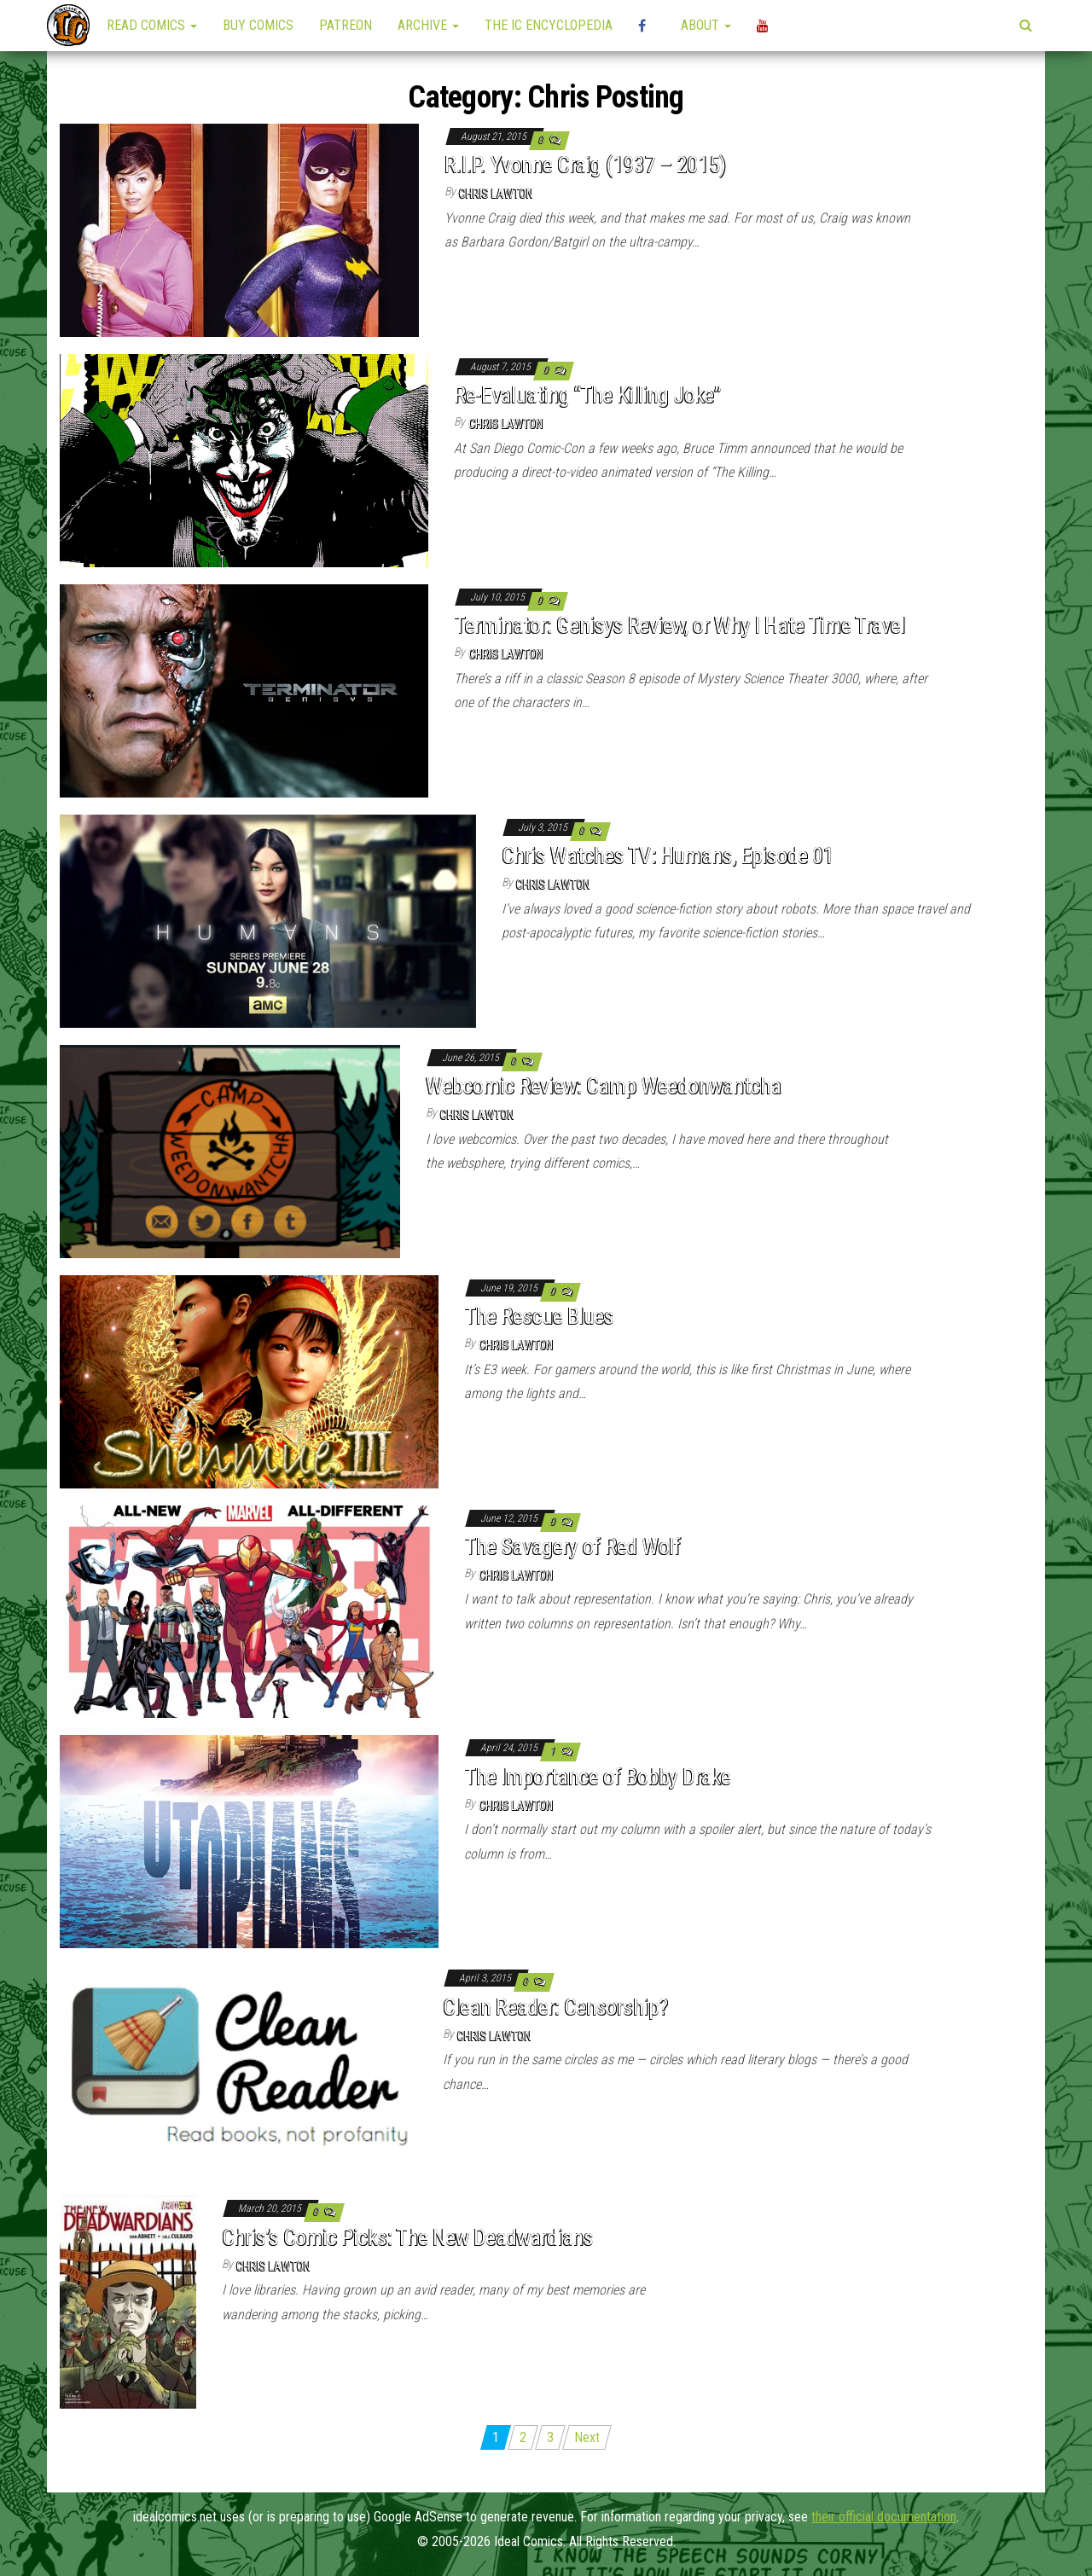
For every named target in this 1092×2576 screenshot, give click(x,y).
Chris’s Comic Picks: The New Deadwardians (408, 2237)
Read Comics (152, 25)
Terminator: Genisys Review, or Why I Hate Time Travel (679, 625)
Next (587, 2437)
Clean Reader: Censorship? (555, 2007)
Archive (428, 25)
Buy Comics (258, 25)
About (706, 25)
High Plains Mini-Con (646, 25)
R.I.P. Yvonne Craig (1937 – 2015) (585, 164)
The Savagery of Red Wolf (572, 1546)
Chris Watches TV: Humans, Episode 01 (668, 855)
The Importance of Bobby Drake (597, 1777)
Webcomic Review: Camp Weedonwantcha (603, 1086)
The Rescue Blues (538, 1316)
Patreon (345, 25)
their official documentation (883, 2517)
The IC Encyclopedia (549, 25)
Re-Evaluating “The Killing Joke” (587, 395)
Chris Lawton (496, 193)
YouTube (765, 25)
